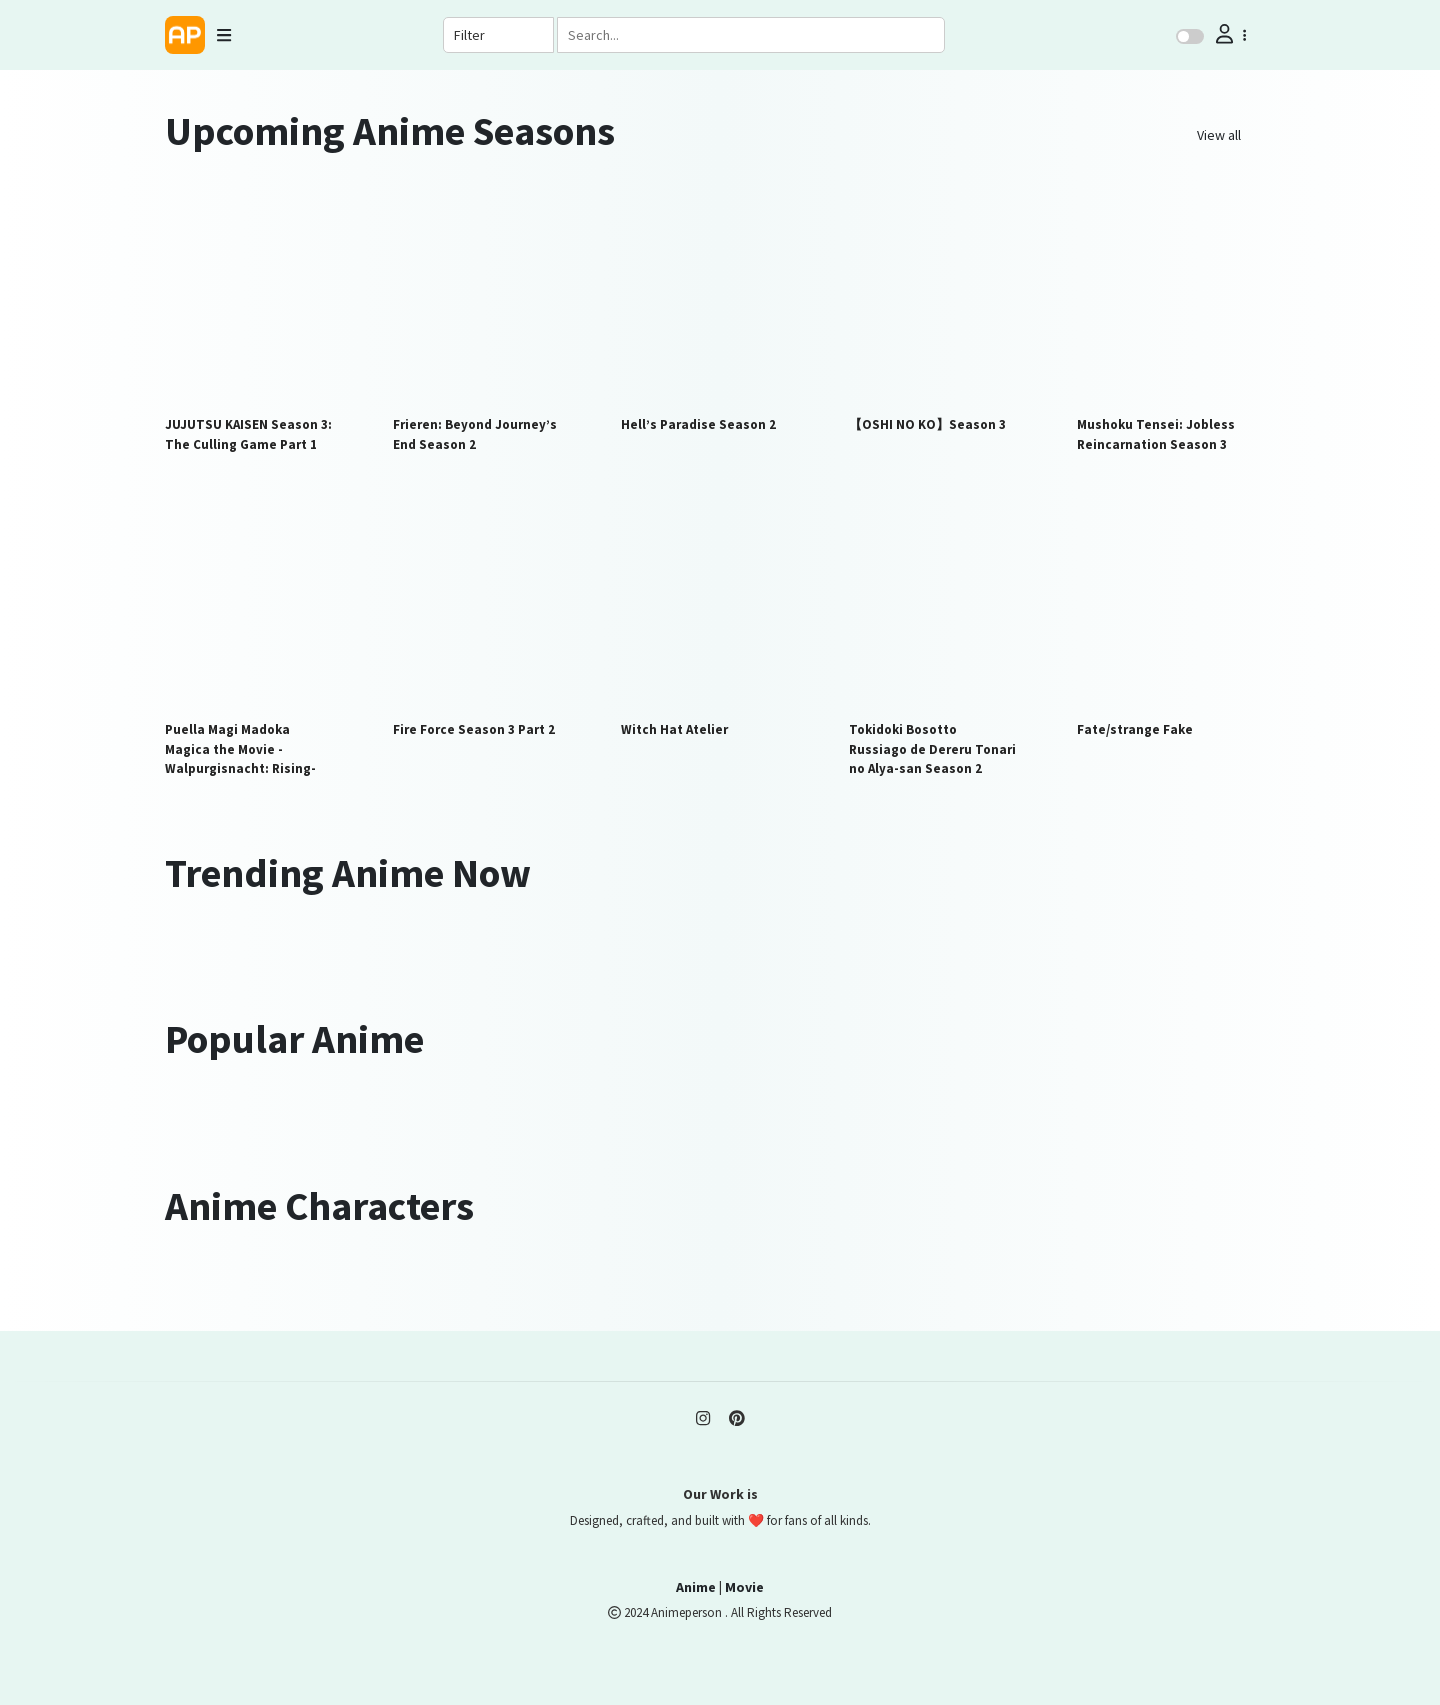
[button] (1229, 34)
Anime (696, 1587)
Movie (744, 1587)
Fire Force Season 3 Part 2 (474, 729)
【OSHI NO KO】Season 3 (927, 424)
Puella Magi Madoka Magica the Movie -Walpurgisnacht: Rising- (240, 749)
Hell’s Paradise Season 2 (698, 424)
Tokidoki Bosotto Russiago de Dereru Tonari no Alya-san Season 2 (932, 749)
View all (1219, 135)
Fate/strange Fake (1135, 729)
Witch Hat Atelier (674, 729)
